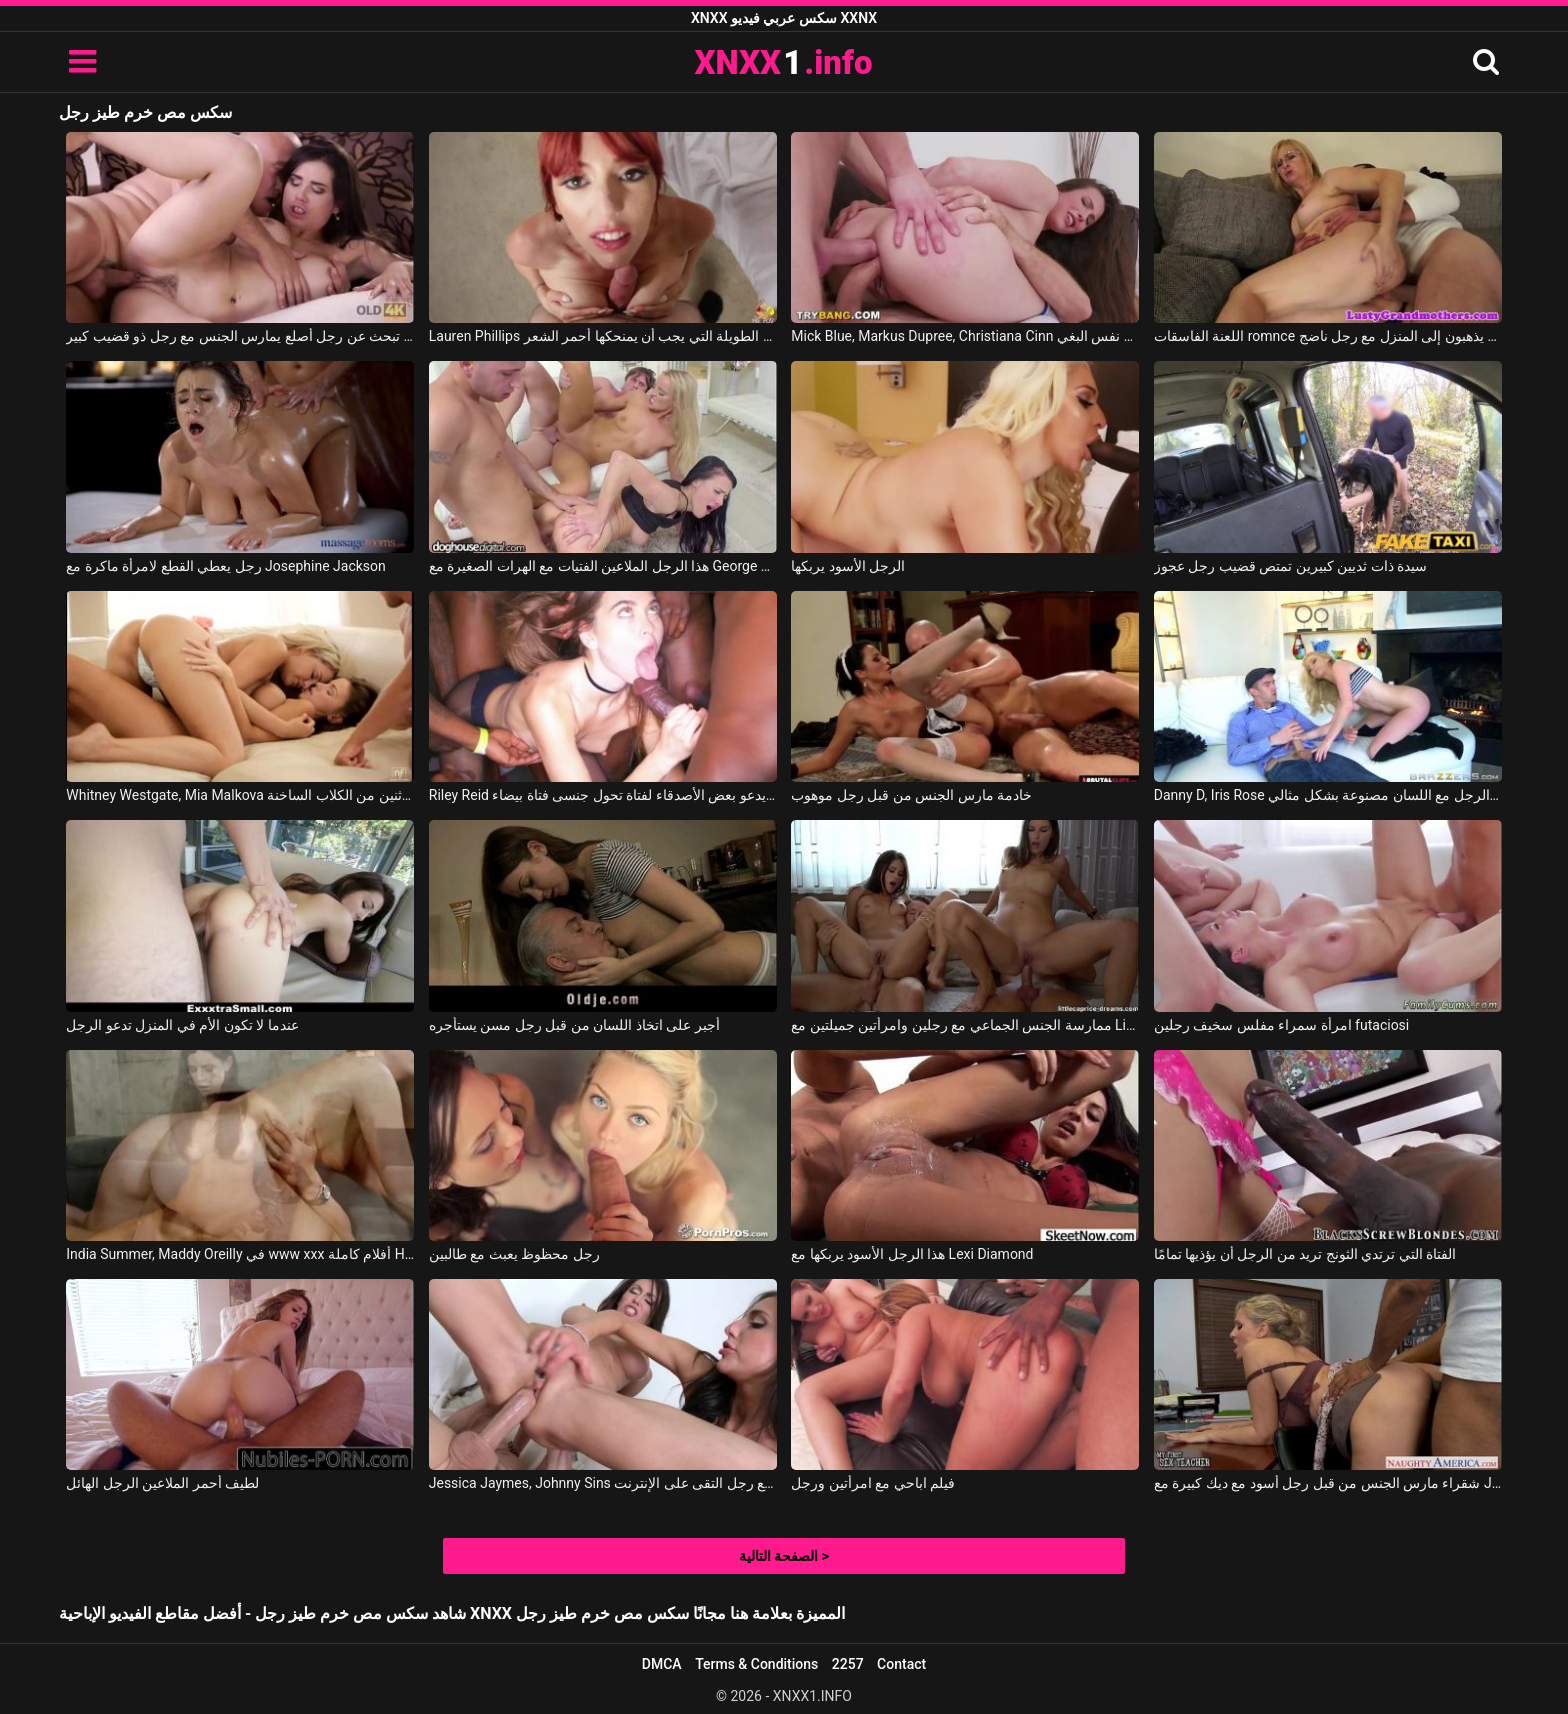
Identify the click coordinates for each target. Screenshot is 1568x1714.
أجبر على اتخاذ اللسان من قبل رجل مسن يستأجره (574, 1025)
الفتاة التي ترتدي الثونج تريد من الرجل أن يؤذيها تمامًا (1305, 1254)
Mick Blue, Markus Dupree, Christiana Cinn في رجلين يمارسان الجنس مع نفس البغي (965, 336)
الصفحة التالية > (784, 1556)
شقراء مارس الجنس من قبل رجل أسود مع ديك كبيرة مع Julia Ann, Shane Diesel (1328, 1483)
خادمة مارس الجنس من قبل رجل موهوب (911, 795)
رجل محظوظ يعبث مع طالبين (514, 1254)
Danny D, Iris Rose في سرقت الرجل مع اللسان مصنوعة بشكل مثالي (1328, 795)
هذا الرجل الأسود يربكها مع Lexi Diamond (912, 1254)
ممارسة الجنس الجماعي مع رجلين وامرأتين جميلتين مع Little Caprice (965, 1025)
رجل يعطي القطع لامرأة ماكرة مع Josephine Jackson (226, 566)
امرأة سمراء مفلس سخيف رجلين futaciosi (1282, 1025)
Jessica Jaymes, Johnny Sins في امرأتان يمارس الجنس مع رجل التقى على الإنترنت (603, 1483)
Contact (901, 1664)
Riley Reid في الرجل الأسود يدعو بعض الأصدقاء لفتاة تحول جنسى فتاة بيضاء (603, 795)
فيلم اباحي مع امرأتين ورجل (873, 1483)
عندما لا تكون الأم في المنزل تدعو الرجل (182, 1025)
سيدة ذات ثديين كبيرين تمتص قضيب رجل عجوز (1290, 566)
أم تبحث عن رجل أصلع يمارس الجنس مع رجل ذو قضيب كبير (240, 336)
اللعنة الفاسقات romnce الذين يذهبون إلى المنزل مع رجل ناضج (1328, 336)
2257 (848, 1664)
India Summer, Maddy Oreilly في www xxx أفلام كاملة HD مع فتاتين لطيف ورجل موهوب (240, 1254)
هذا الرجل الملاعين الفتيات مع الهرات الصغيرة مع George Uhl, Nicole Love (603, 566)
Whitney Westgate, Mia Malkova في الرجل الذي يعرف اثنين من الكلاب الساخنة (240, 795)
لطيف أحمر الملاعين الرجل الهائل (162, 1483)
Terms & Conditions (756, 1664)
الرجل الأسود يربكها (848, 566)
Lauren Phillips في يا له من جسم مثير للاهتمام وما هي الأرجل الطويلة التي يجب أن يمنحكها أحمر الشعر (603, 336)
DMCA (662, 1664)
